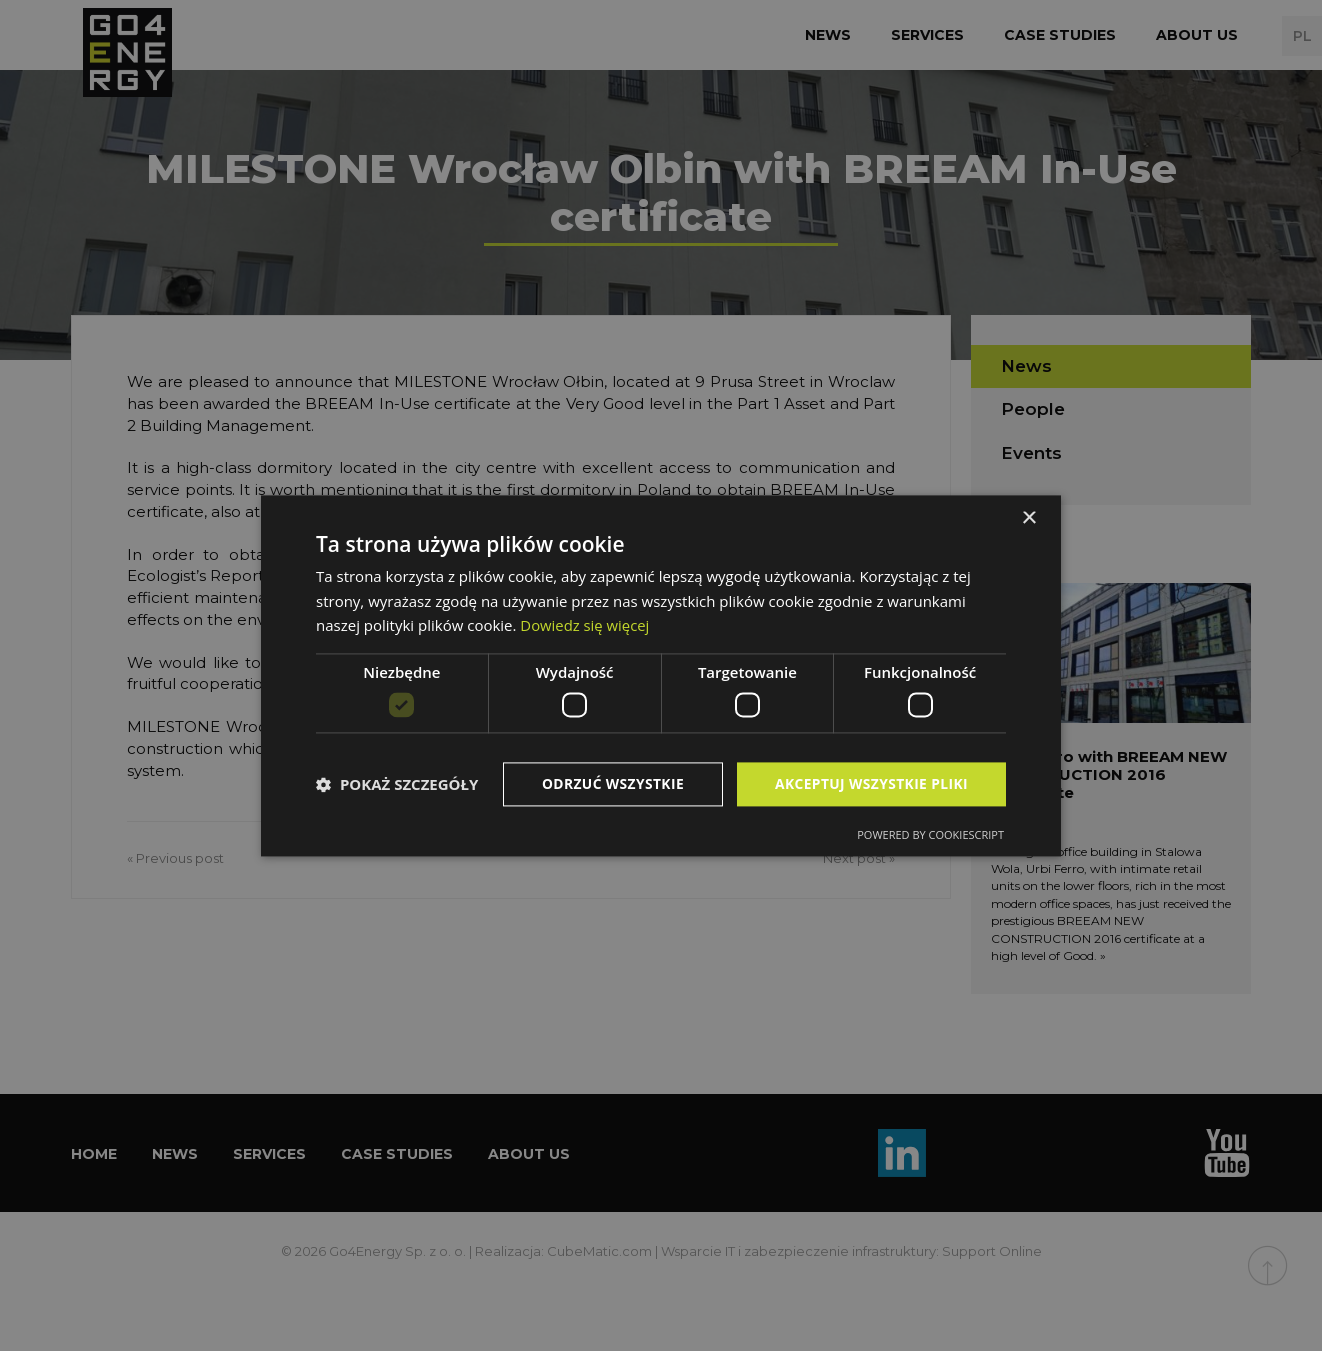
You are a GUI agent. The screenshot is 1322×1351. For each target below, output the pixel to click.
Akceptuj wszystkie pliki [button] (870, 783)
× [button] (1028, 518)
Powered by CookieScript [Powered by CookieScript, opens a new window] (930, 834)
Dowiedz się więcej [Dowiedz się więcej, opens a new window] (585, 625)
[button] (397, 784)
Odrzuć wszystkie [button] (609, 783)
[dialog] (661, 676)
